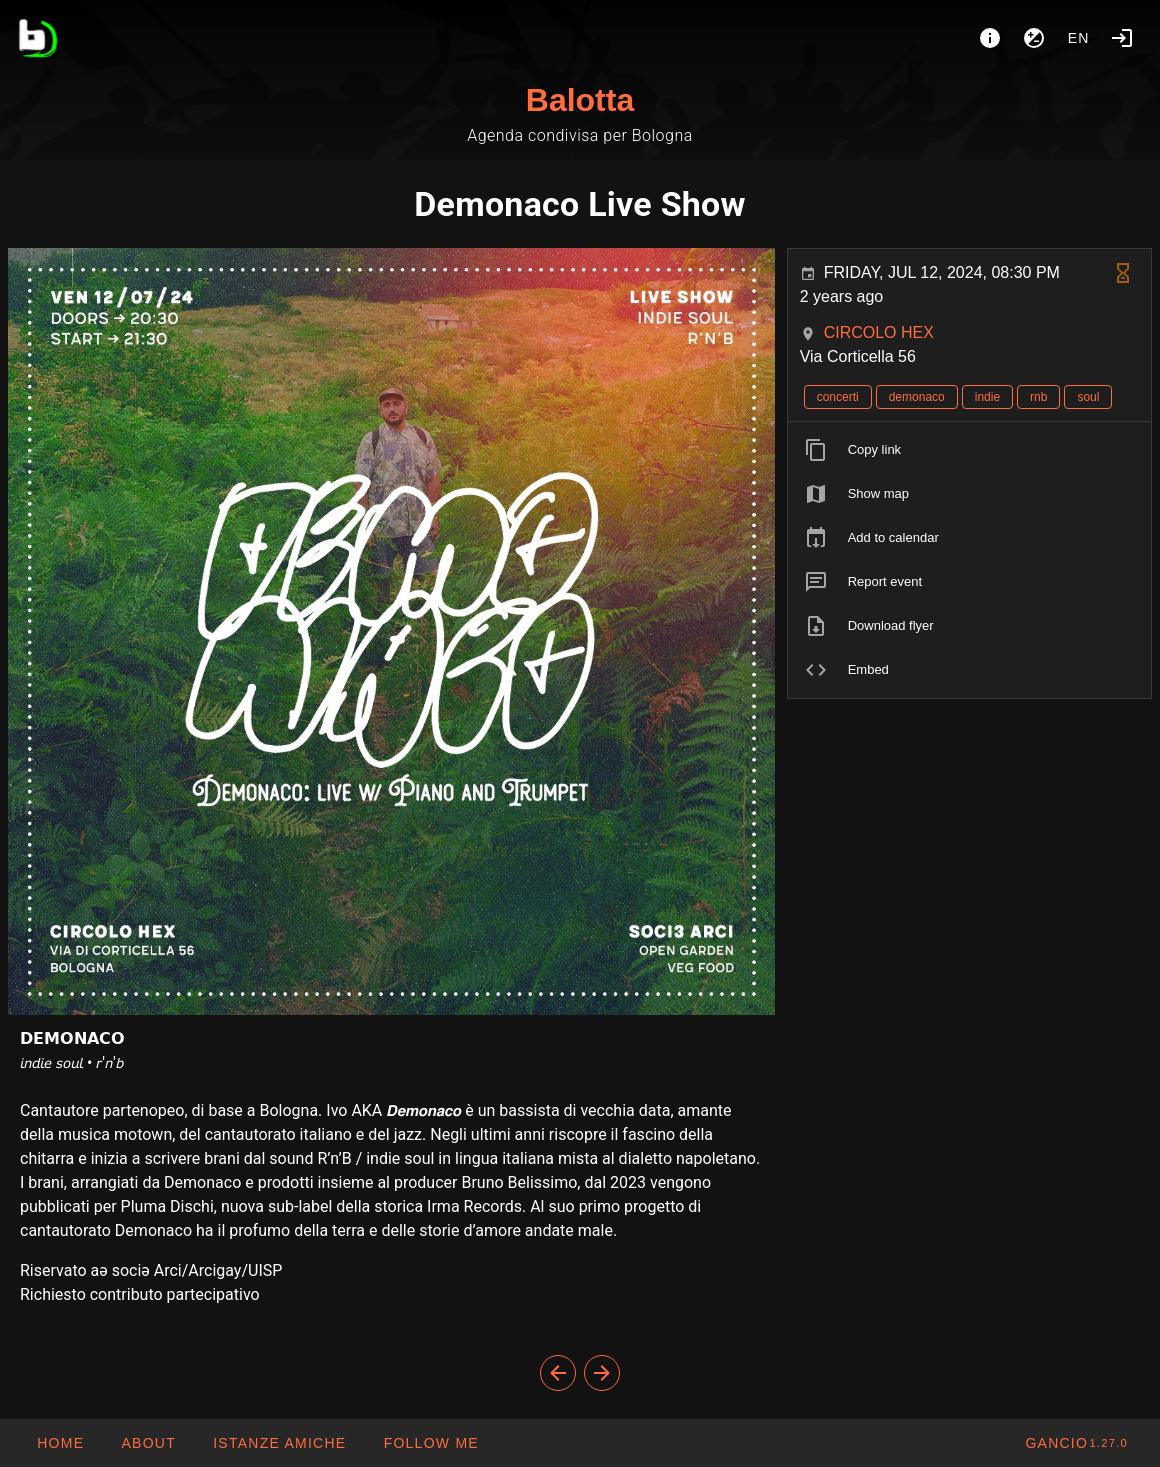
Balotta (580, 100)
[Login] (1122, 38)
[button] (279, 1443)
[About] (990, 38)
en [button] (1079, 38)
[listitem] (969, 450)
